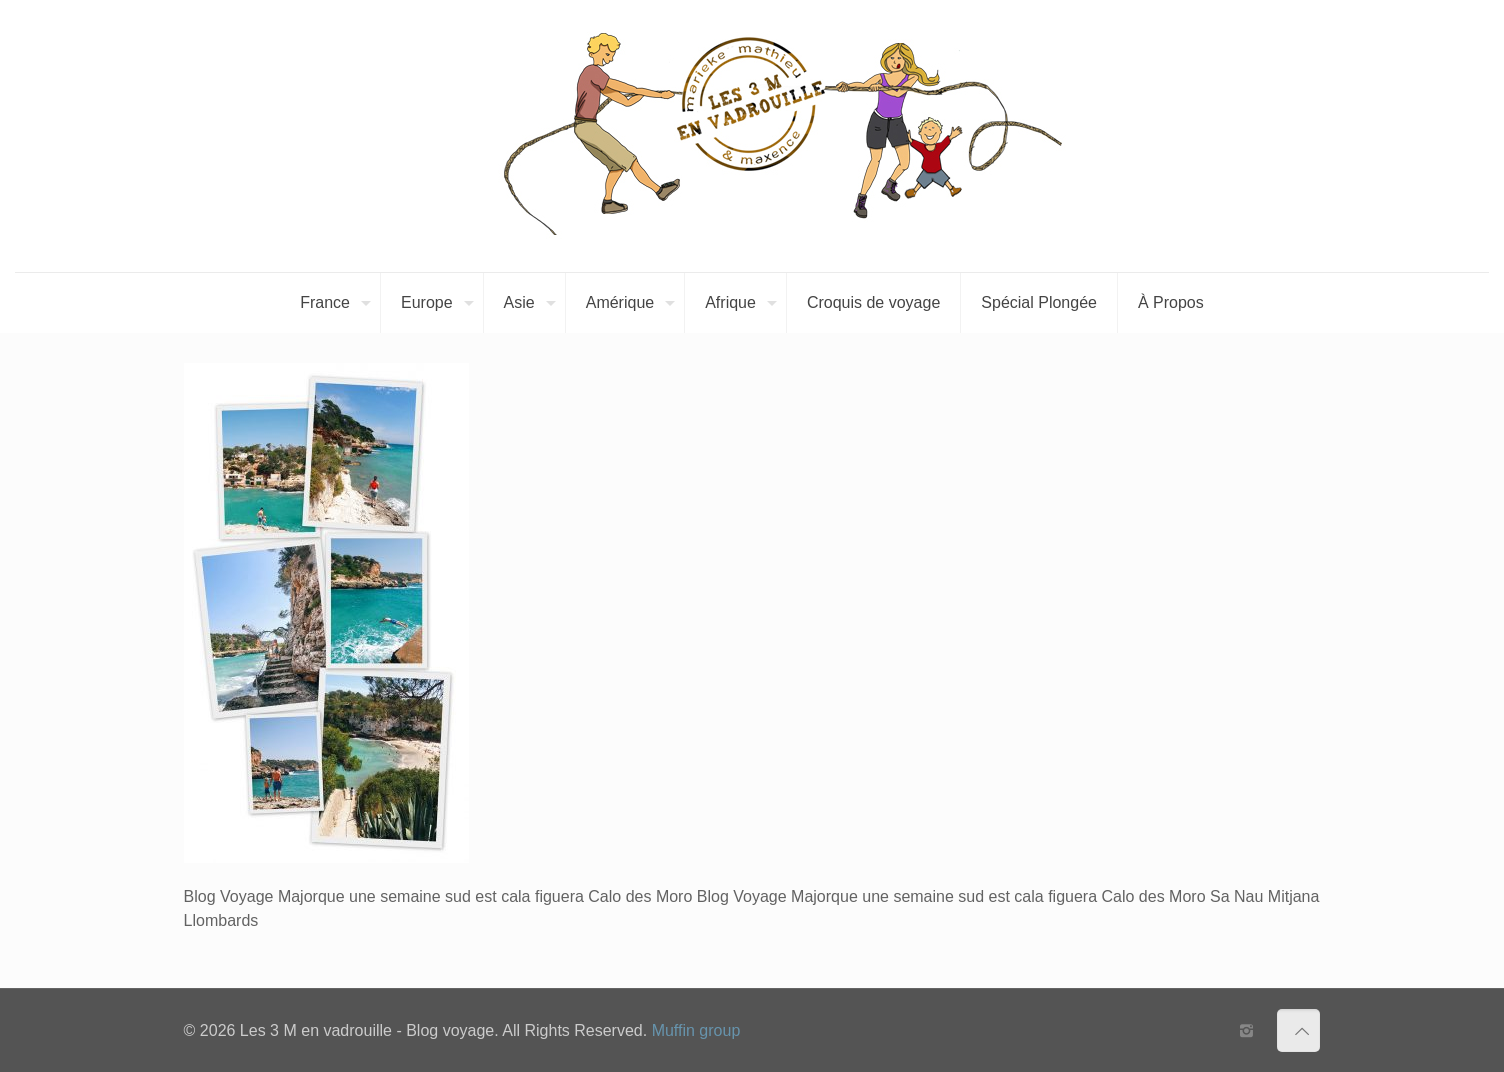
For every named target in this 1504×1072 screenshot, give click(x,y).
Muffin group (696, 1030)
